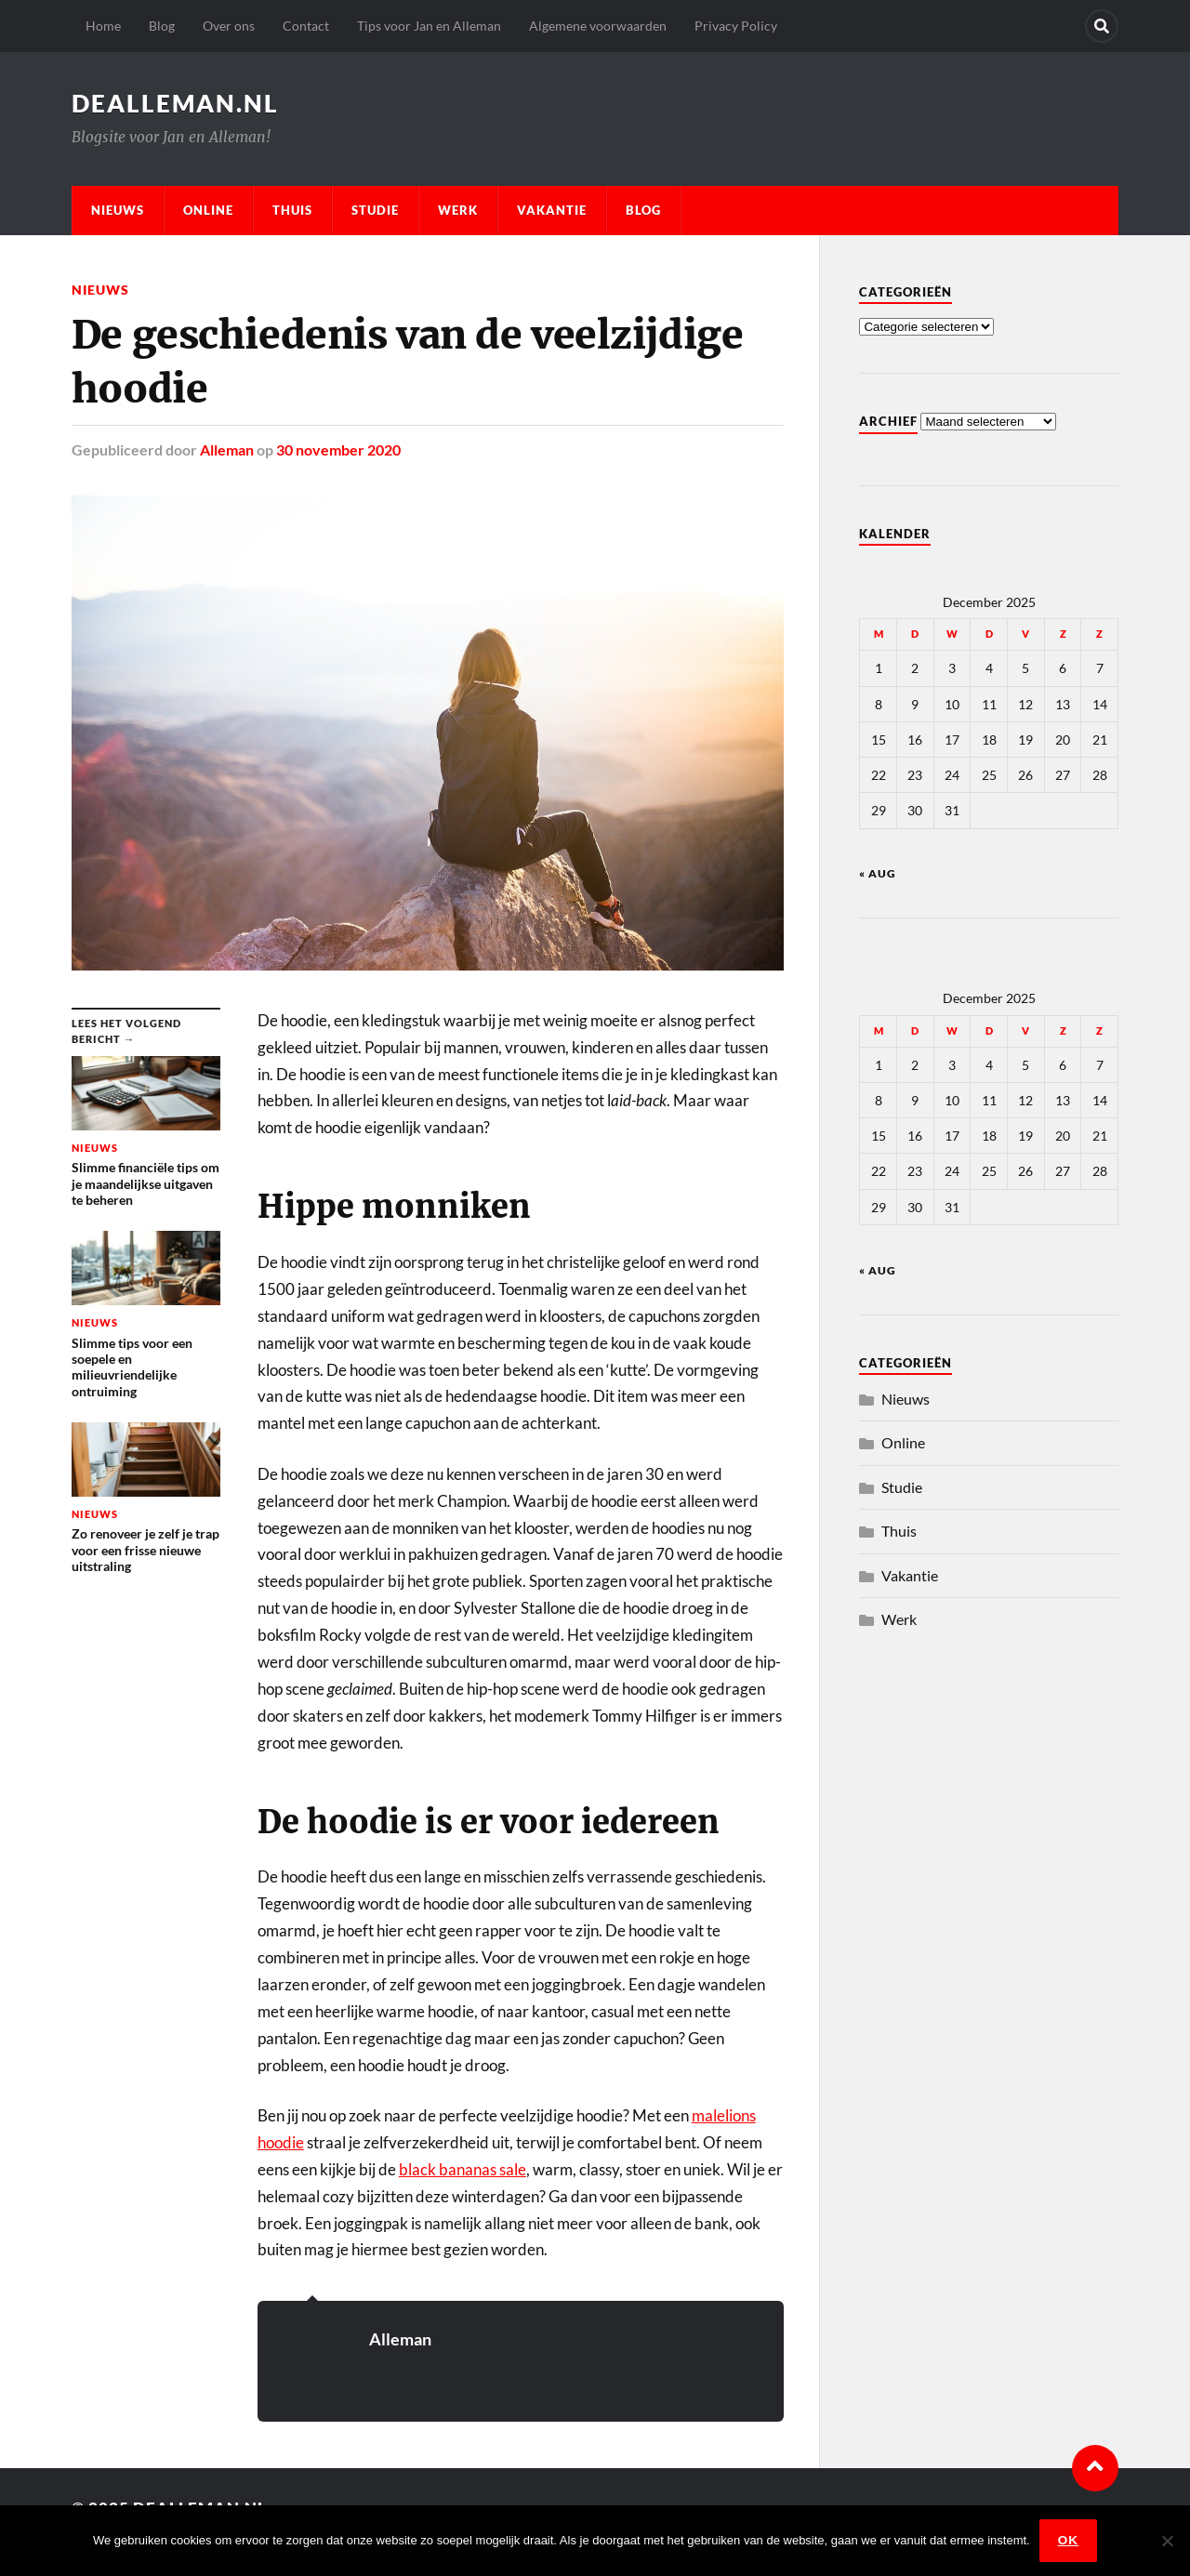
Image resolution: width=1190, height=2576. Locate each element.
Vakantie (552, 210)
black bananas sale (462, 2169)
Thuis (292, 210)
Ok (1068, 2540)
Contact (306, 25)
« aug (877, 873)
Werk (458, 210)
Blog (162, 25)
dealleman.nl (175, 103)
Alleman (227, 449)
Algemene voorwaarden (598, 25)
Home (103, 25)
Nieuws (117, 210)
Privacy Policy (735, 25)
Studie (375, 210)
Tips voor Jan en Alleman (429, 25)
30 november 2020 (338, 449)
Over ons (229, 25)
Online (208, 210)
